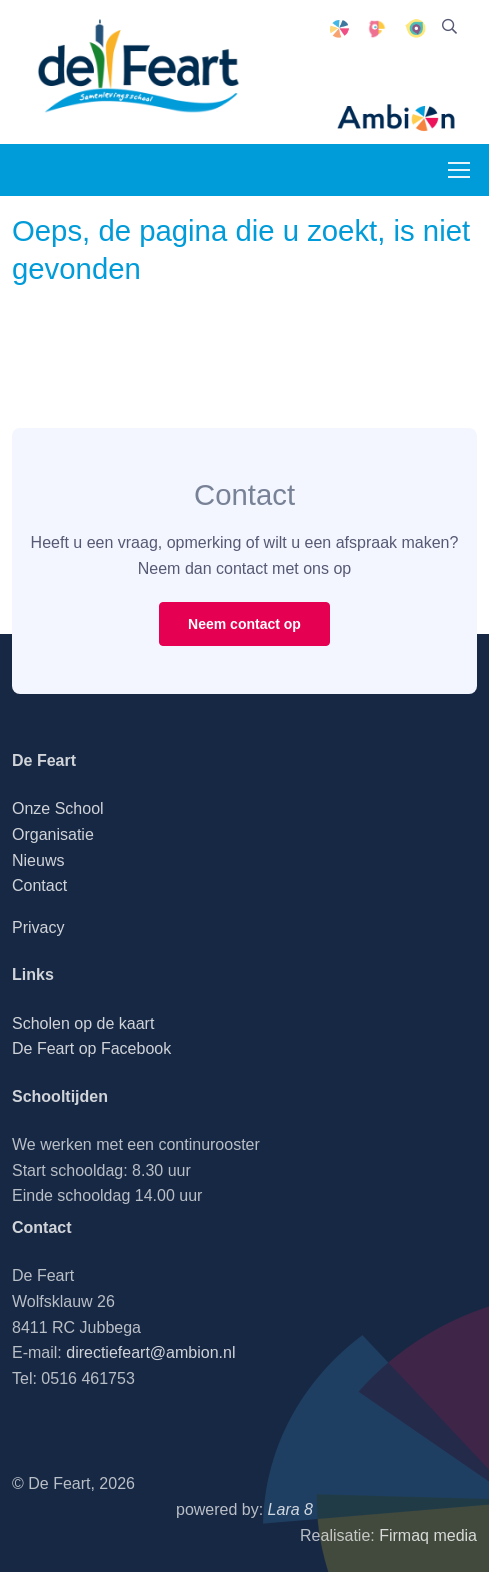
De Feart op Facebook (91, 1048)
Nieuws (38, 860)
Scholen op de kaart (83, 1023)
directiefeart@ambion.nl (150, 1352)
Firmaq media (428, 1535)
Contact (39, 885)
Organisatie (53, 834)
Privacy (38, 927)
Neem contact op (244, 624)
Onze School (58, 808)
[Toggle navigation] (458, 170)
